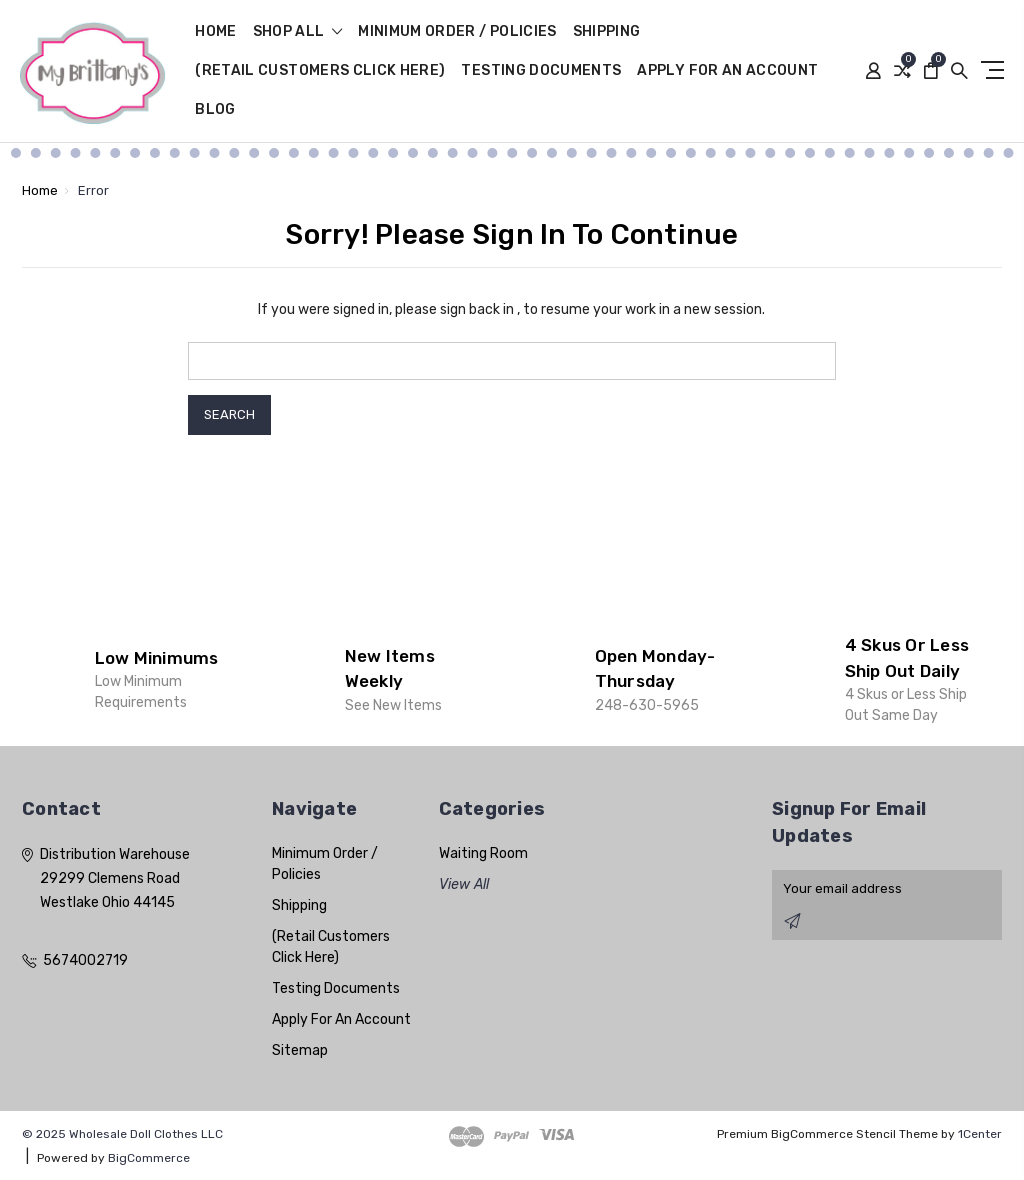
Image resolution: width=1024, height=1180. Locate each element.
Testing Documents (541, 71)
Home (215, 32)
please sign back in (454, 309)
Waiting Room (483, 853)
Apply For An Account (727, 71)
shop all (298, 32)
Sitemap (300, 1050)
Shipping (607, 32)
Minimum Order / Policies (457, 32)
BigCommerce (149, 1158)
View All (464, 884)
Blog (215, 110)
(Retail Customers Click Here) (320, 71)
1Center (980, 1134)
